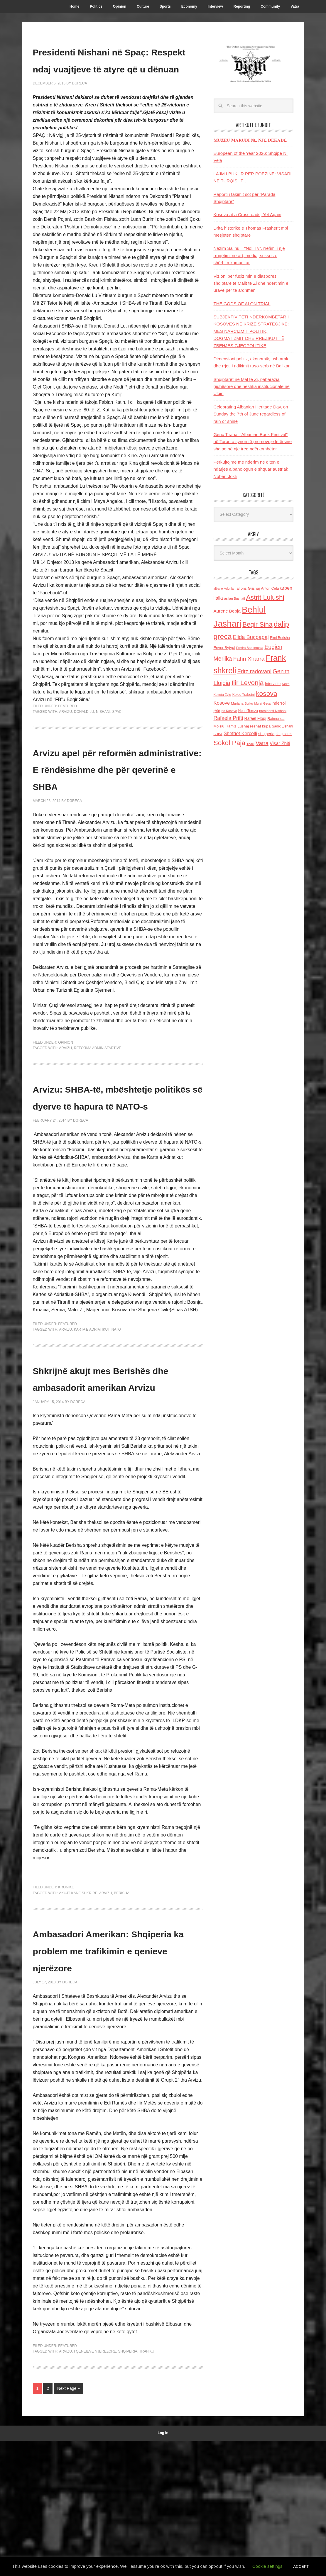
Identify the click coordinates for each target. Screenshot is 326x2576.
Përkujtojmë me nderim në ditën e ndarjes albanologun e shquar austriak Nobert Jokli (251, 469)
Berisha (121, 2011)
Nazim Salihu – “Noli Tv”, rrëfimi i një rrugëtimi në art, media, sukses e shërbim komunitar (249, 255)
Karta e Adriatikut (91, 1414)
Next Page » (68, 2523)
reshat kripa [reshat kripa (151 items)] (260, 726)
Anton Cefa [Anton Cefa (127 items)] (270, 588)
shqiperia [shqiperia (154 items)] (266, 734)
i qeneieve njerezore (95, 2487)
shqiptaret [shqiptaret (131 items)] (284, 734)
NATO (116, 1414)
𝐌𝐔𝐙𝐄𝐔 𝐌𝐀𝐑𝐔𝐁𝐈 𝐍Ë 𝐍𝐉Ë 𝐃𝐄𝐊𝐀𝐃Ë (250, 140)
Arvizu (65, 745)
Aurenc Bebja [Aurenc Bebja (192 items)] (227, 610)
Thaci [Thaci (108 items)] (250, 744)
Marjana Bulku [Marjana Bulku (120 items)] (242, 703)
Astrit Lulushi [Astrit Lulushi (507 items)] (265, 597)
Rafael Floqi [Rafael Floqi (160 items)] (255, 718)
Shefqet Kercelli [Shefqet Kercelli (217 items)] (240, 733)
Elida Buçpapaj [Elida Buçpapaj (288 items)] (251, 637)
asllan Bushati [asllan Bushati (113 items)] (234, 598)
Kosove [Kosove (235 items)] (222, 703)
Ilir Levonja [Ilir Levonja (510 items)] (248, 682)
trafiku (146, 2487)
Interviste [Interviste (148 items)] (273, 683)
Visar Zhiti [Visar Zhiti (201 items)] (280, 743)
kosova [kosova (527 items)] (266, 693)
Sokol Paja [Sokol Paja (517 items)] (229, 743)
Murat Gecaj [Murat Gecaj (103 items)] (262, 703)
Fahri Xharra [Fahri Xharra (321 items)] (249, 659)
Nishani (103, 745)
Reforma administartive (97, 1099)
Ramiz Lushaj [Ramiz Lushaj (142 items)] (237, 726)
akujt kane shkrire (78, 2011)
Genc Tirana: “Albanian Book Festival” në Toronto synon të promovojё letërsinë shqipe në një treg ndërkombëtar (253, 441)
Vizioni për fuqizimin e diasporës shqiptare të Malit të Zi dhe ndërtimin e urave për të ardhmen (251, 283)
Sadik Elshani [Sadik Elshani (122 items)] (282, 726)
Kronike (66, 2006)
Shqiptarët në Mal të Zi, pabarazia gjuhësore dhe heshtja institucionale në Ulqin (252, 386)
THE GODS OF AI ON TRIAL (242, 303)
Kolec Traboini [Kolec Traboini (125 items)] (243, 695)
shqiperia (127, 2487)
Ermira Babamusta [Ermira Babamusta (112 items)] (249, 647)
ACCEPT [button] (301, 2566)
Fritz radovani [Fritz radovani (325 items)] (254, 671)
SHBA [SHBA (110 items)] (218, 734)
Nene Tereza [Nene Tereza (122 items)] (248, 711)
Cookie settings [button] (267, 2566)
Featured (67, 740)
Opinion (65, 1093)
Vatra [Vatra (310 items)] (262, 743)
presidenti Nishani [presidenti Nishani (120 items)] (272, 711)
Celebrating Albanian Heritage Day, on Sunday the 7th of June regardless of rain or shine (251, 414)
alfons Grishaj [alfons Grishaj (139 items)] (248, 588)
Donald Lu (84, 745)
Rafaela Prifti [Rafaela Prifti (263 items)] (228, 718)
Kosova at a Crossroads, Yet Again (247, 214)
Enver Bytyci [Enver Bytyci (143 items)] (224, 647)
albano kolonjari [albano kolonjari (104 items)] (225, 588)
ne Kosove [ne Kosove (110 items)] (229, 711)
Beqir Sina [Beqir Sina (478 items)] (257, 624)
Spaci (117, 745)
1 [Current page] (37, 2523)
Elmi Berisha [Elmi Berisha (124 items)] (280, 638)
